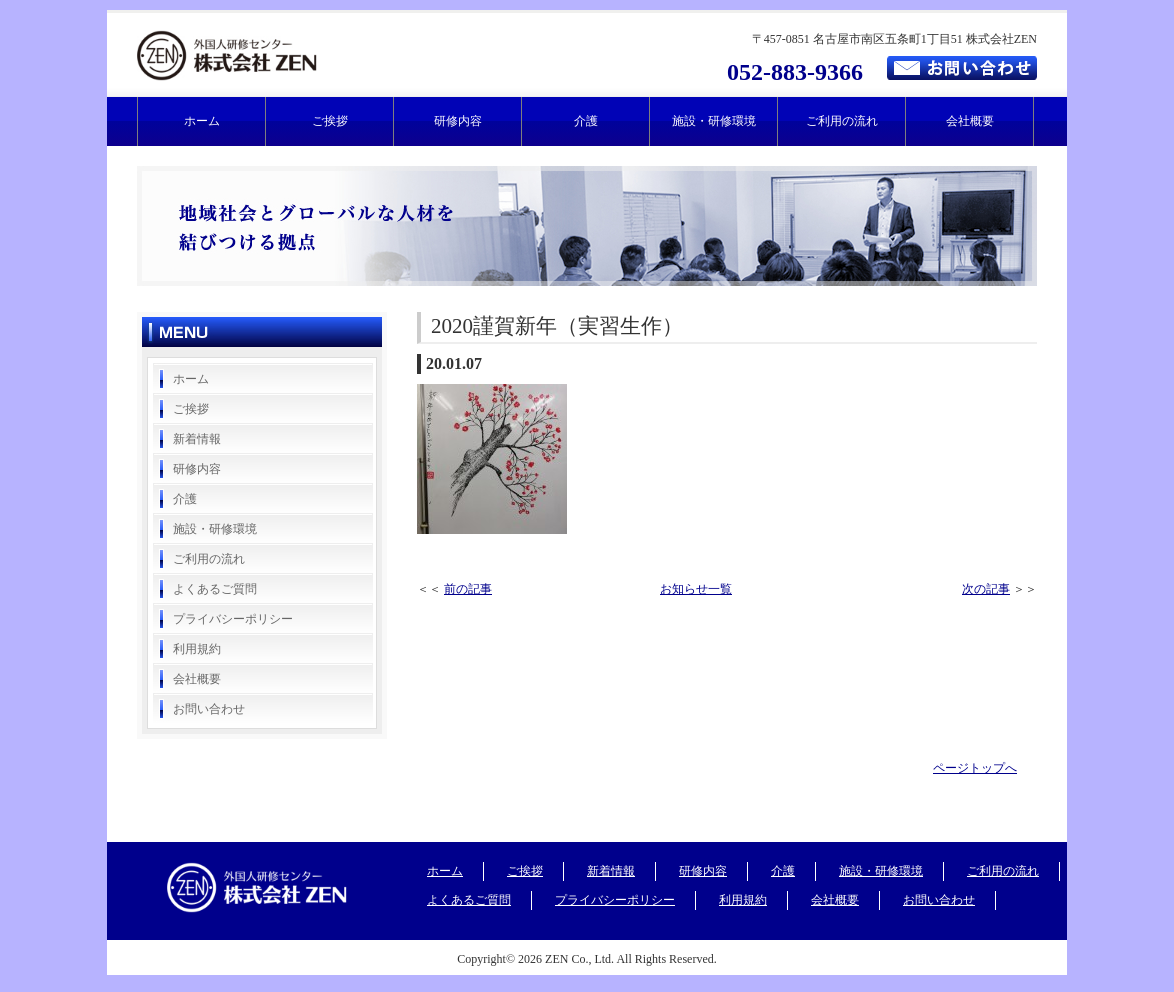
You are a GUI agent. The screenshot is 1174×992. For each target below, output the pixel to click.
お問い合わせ (209, 709)
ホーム (202, 121)
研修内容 (458, 121)
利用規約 (197, 649)
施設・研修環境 (714, 121)
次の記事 (986, 589)
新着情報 (197, 439)
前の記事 (468, 589)
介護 (586, 121)
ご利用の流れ (842, 121)
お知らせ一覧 (696, 589)
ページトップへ (975, 768)
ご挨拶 (330, 121)
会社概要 (970, 121)
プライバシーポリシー (233, 619)
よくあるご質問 (215, 589)
